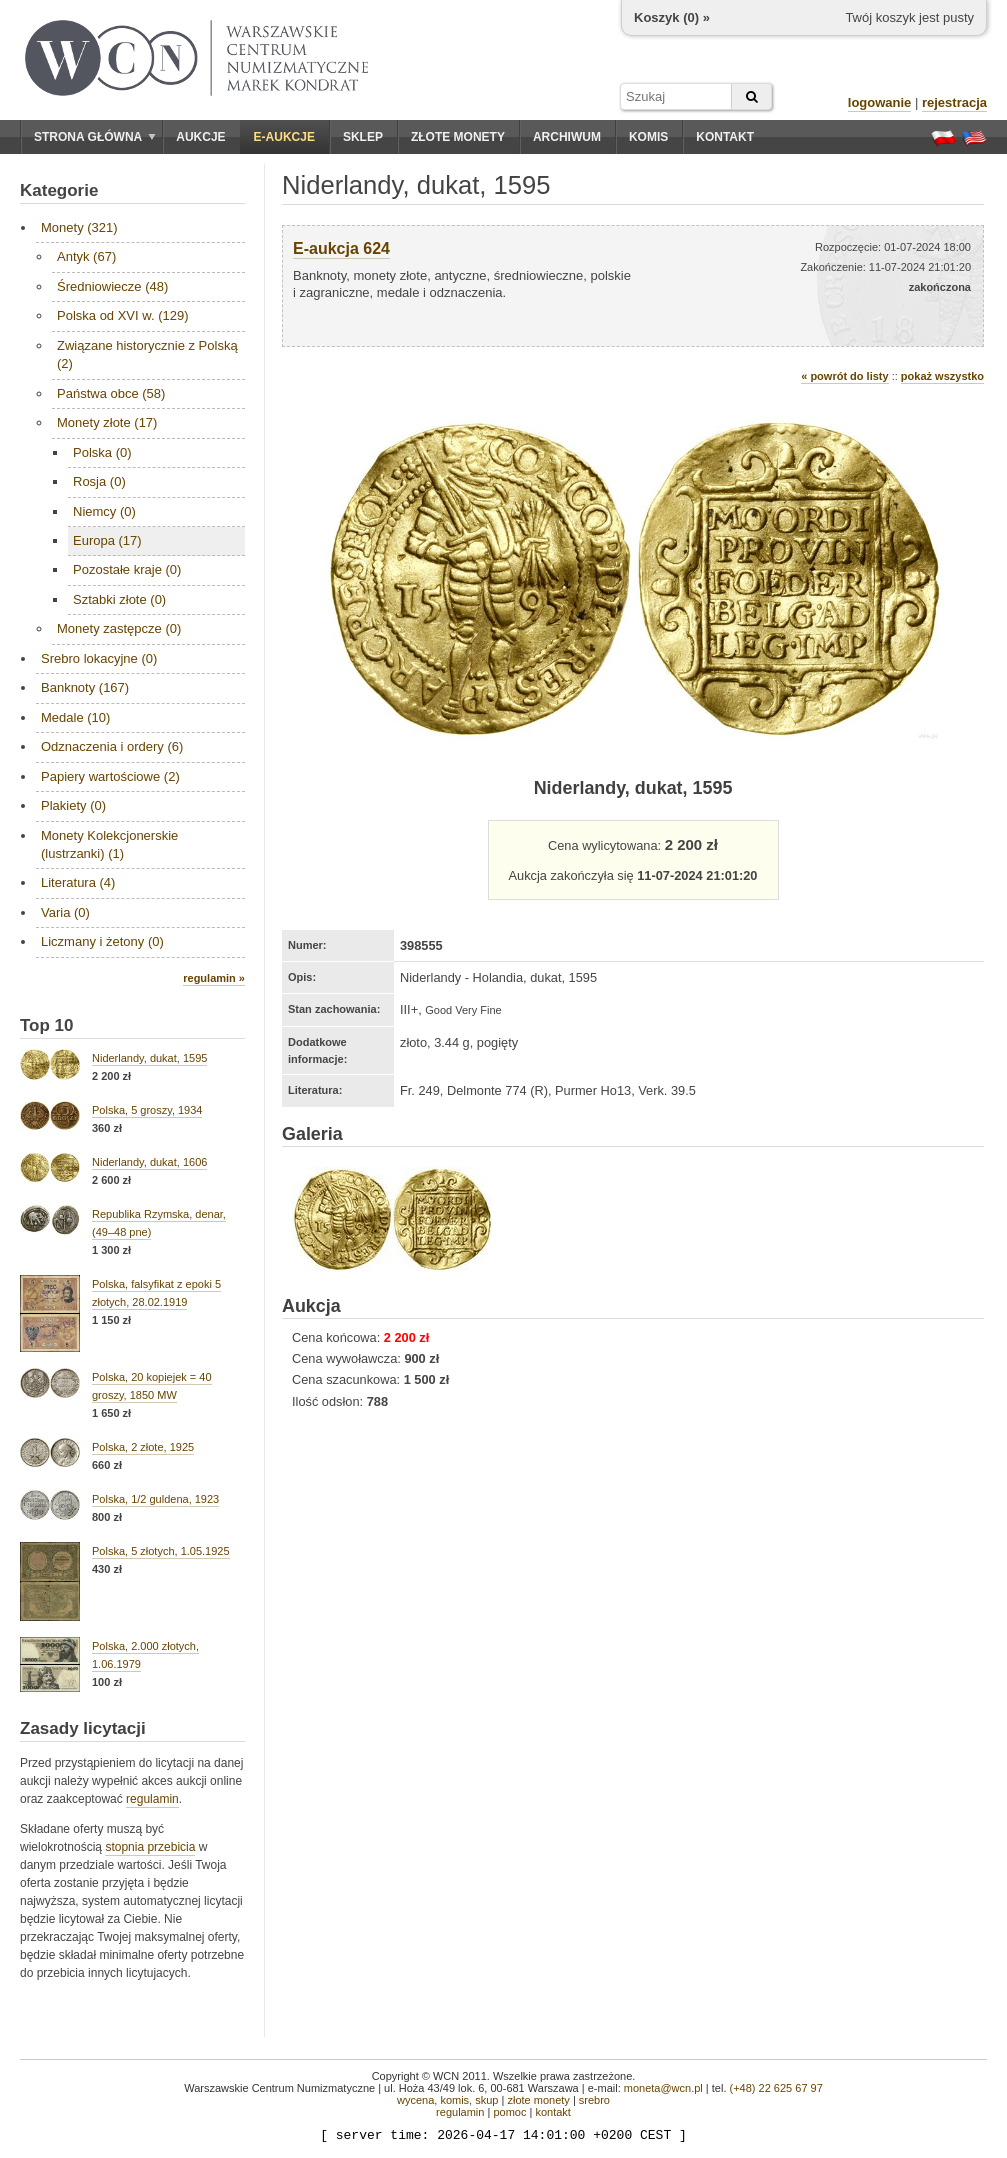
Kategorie (59, 190)
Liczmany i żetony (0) (102, 941)
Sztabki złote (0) (119, 599)
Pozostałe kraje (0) (127, 569)
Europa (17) (107, 540)
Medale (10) (75, 717)
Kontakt (725, 137)
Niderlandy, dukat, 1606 (149, 1162)
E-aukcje (284, 137)
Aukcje (200, 137)
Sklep (363, 137)
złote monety (538, 2100)
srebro (594, 2100)
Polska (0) (102, 452)
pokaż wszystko (942, 376)
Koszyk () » (672, 17)
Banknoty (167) (85, 687)
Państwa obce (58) (111, 393)
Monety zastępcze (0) (119, 628)
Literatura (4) (78, 882)
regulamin (152, 1799)
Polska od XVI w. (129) (123, 315)
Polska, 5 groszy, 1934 (147, 1110)
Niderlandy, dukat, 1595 (149, 1058)
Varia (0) (65, 912)
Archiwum (567, 137)
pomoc (509, 2112)
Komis (648, 137)
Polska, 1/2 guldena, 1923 (155, 1499)
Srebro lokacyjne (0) (99, 658)
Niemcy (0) (104, 511)
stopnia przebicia (150, 1847)
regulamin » (214, 978)
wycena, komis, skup (447, 2100)
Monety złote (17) (107, 422)
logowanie (880, 102)
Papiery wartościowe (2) (110, 776)
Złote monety (458, 137)
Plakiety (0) (73, 805)
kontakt (552, 2112)
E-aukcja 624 (341, 248)
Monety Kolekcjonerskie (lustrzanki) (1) (109, 844)
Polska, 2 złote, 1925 (143, 1447)
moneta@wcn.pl (663, 2088)
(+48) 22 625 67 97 (776, 2088)
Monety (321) (79, 227)
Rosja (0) (99, 481)
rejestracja (954, 102)
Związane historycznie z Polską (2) (147, 354)
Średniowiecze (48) (112, 286)
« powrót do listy (844, 376)
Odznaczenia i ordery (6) (112, 746)
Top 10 (47, 1025)
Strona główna (95, 137)
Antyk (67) (86, 256)
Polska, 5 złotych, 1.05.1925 (161, 1551)
